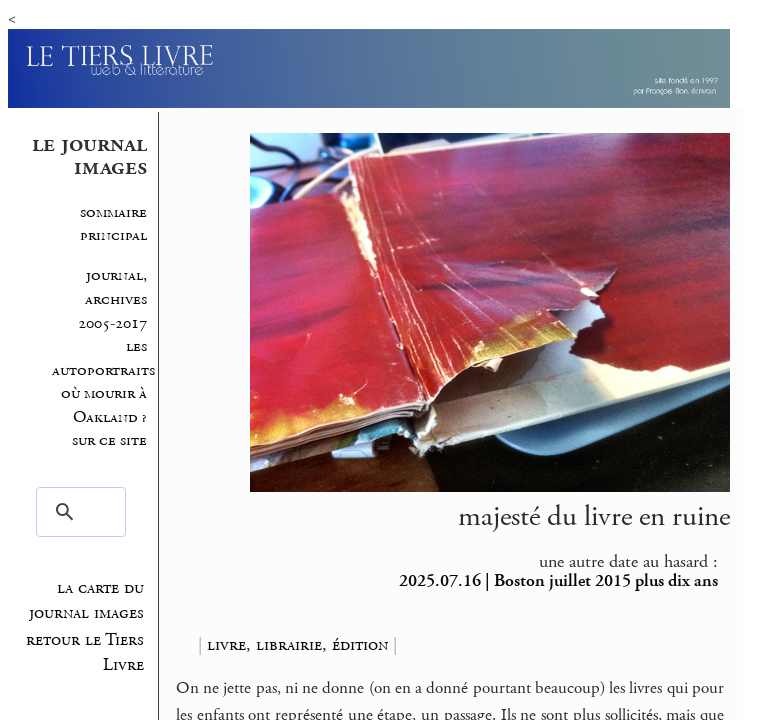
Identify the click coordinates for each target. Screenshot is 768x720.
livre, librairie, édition (297, 644)
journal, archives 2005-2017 (112, 299)
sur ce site (109, 440)
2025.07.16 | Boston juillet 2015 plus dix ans (558, 581)
